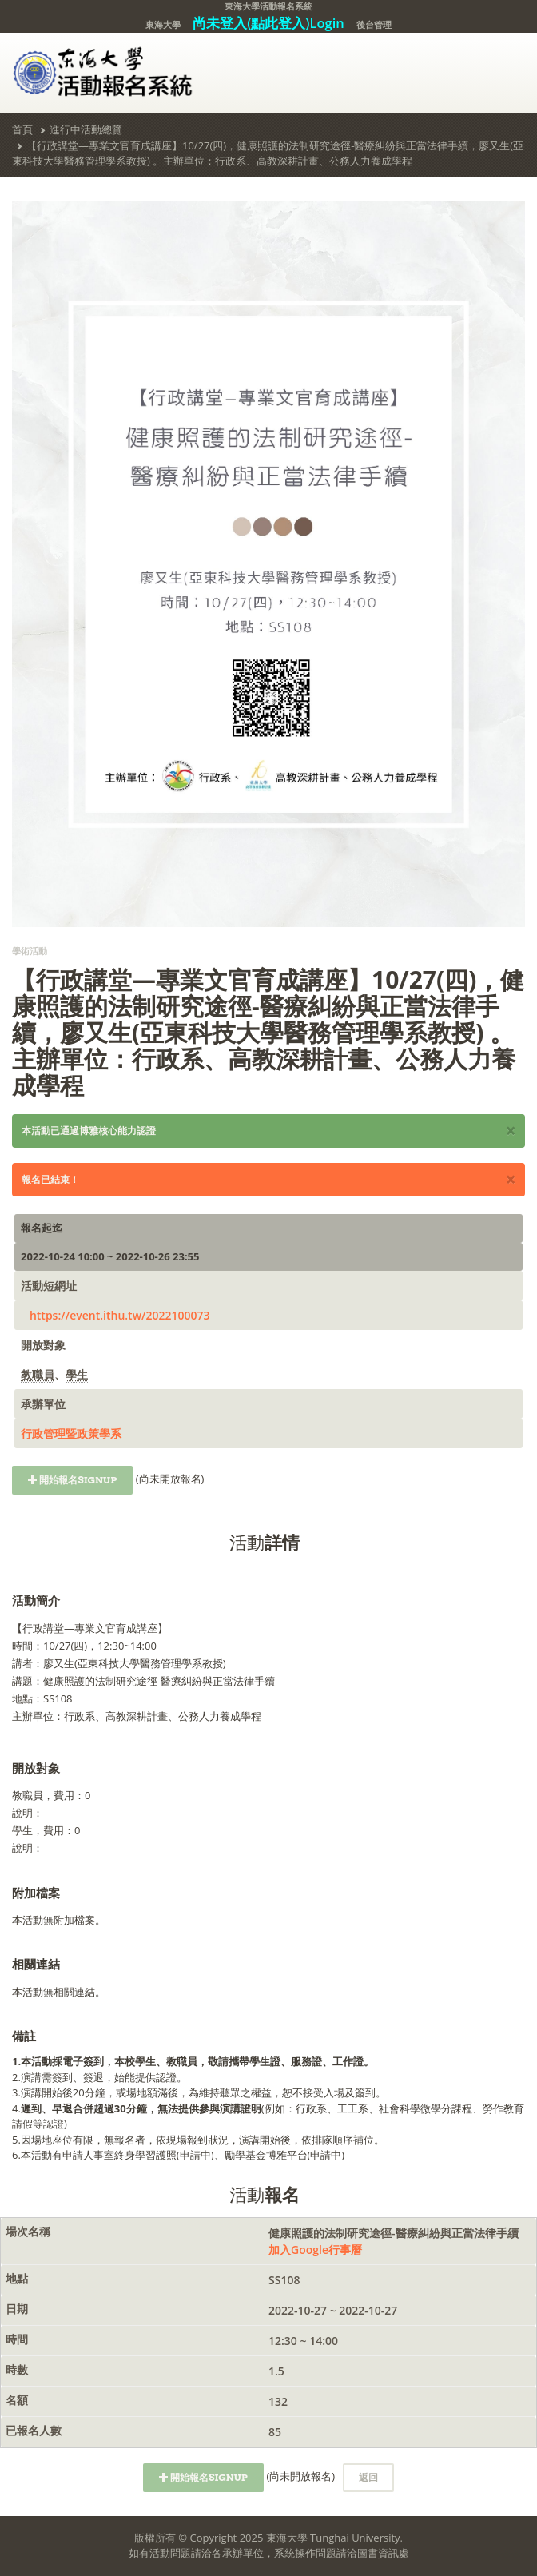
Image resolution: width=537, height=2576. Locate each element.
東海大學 (163, 24)
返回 (368, 2477)
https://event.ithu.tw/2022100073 (120, 1315)
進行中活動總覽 (86, 129)
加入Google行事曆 (315, 2249)
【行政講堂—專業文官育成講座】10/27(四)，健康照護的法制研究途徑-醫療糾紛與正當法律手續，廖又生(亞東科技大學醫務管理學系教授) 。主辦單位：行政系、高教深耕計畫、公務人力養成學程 (267, 153)
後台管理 (374, 24)
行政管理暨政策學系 (71, 1433)
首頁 (22, 129)
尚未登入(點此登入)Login (268, 23)
